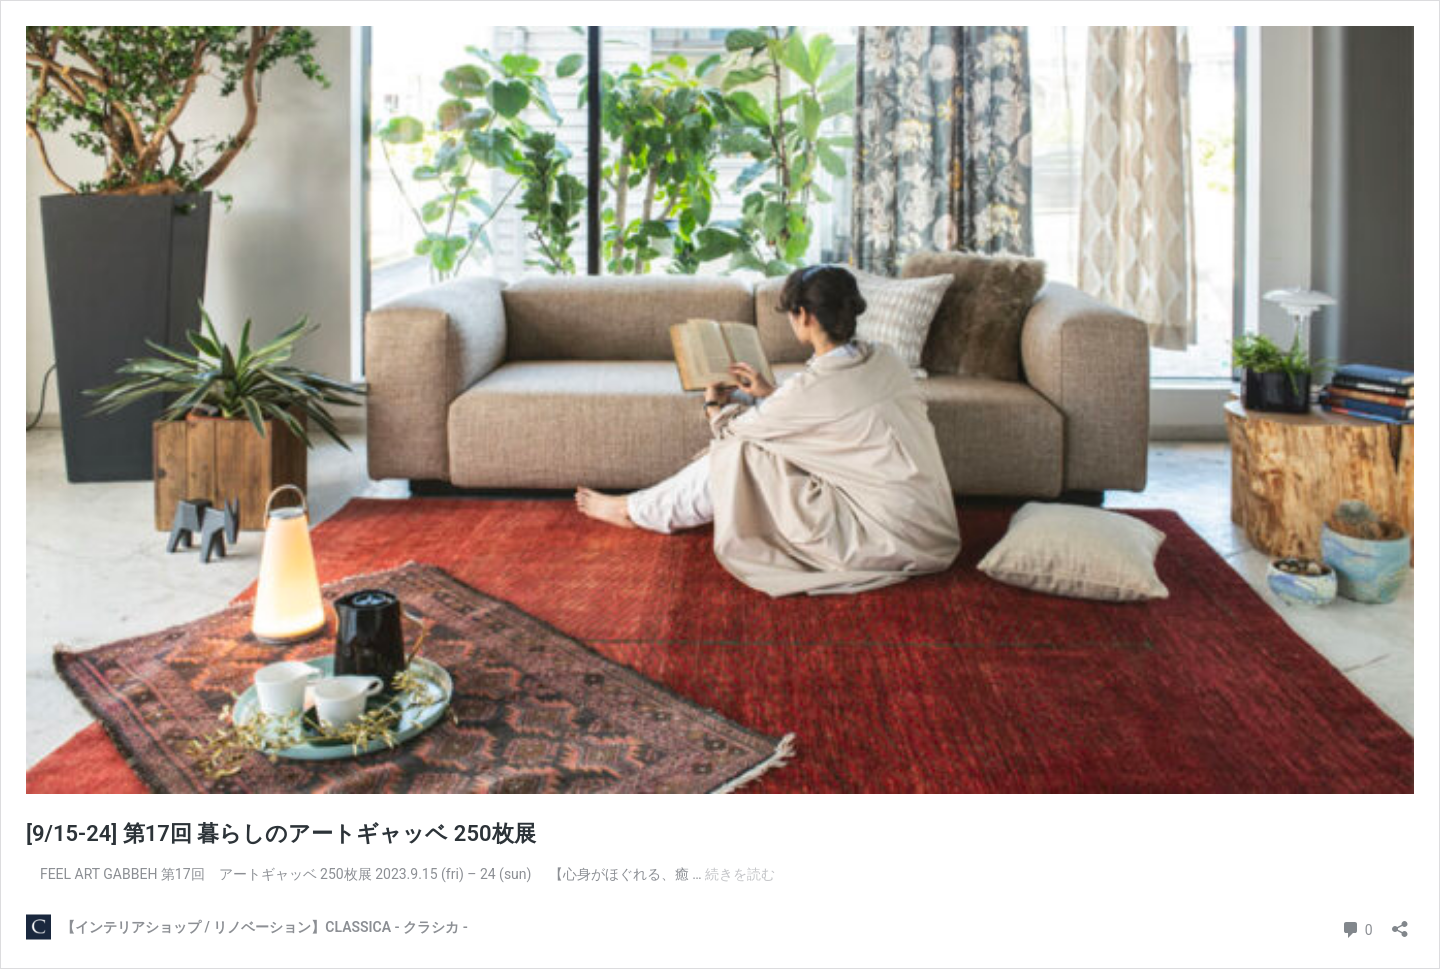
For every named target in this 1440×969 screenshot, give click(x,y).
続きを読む (740, 874)
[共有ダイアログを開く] (1400, 922)
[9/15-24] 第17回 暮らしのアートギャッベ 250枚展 (281, 833)
